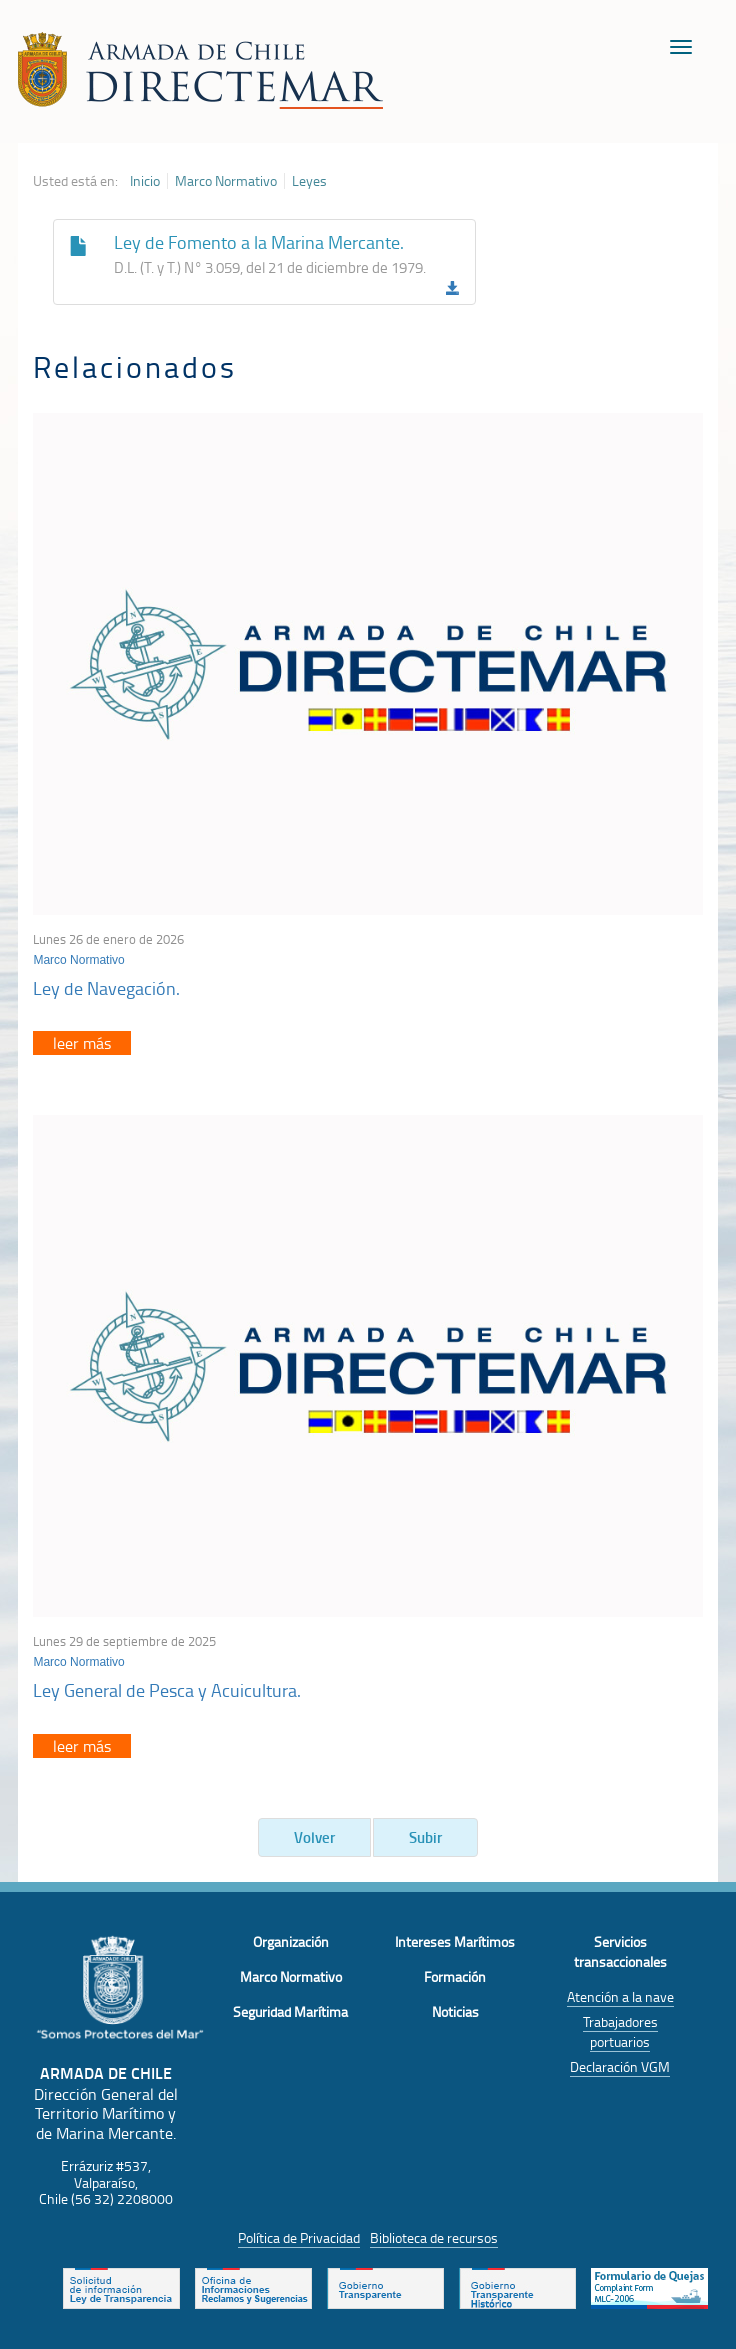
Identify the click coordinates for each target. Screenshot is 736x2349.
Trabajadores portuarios (620, 2031)
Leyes (309, 181)
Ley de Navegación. (106, 988)
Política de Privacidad (299, 2237)
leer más (82, 1043)
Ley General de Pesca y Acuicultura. (167, 1690)
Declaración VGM (620, 2066)
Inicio (145, 181)
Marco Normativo (226, 181)
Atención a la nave (620, 1996)
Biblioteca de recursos (434, 2237)
